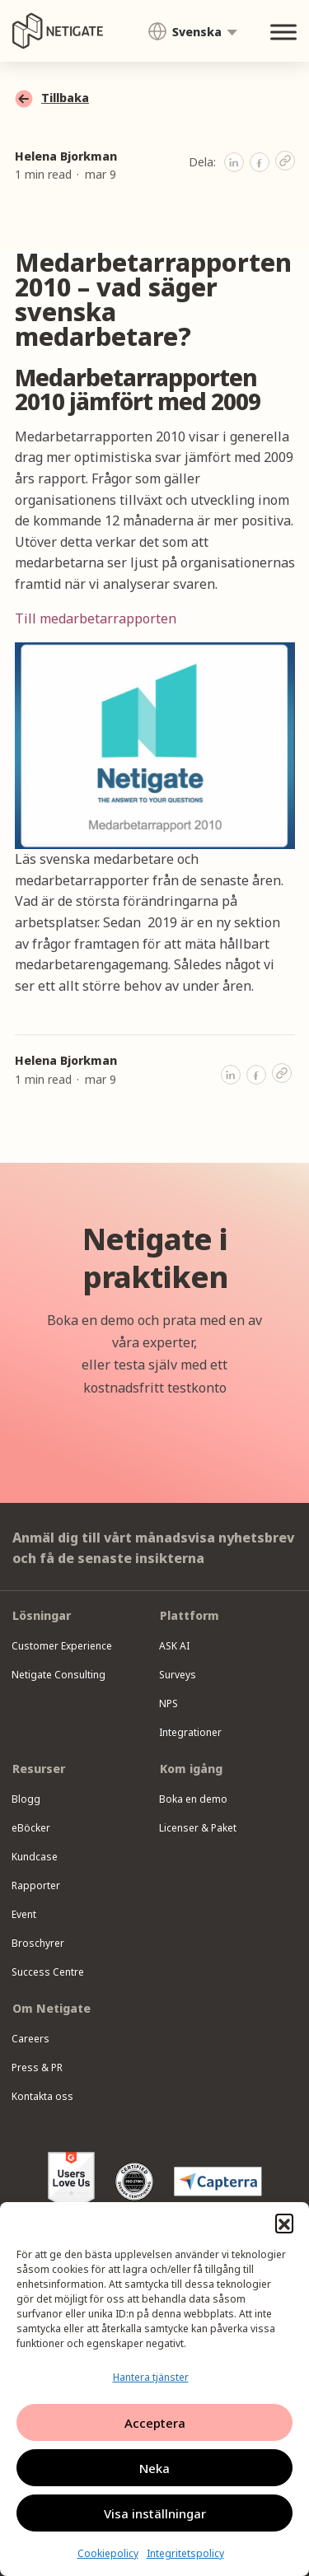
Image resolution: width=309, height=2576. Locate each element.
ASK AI (174, 1646)
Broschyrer (38, 1943)
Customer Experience (62, 1646)
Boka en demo (193, 1799)
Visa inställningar (155, 2513)
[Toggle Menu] (283, 32)
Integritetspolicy (185, 2553)
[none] (192, 31)
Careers (30, 2039)
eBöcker (31, 1828)
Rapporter (36, 1885)
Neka (154, 2468)
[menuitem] (192, 31)
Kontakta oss (42, 2096)
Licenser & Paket (197, 1828)
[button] (284, 2222)
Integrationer (190, 1732)
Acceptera (154, 2423)
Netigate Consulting (58, 1675)
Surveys (177, 1675)
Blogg (26, 1799)
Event (24, 1914)
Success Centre (48, 1972)
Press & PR (37, 2067)
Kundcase (35, 1857)
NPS (168, 1703)
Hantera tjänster (151, 2377)
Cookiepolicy (107, 2553)
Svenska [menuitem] (197, 32)
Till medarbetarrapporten (95, 618)
